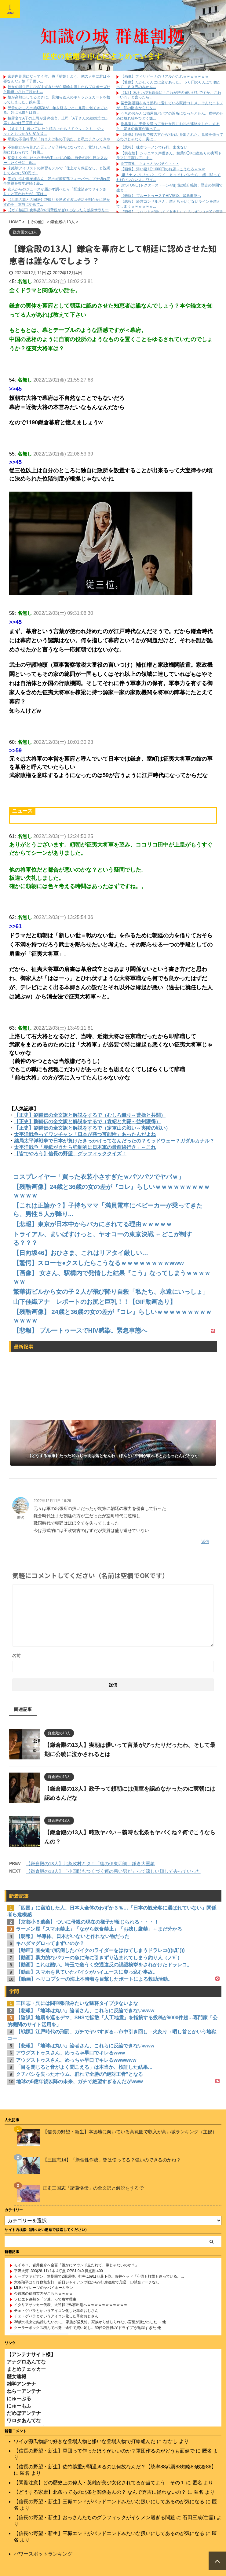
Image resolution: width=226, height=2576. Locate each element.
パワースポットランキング (43, 2553)
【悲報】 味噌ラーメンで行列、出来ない (154, 147)
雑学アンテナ (21, 2383)
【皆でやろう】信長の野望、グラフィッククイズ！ (70, 1153)
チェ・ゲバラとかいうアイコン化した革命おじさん (56, 2310)
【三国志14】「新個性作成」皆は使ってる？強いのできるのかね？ (112, 2159)
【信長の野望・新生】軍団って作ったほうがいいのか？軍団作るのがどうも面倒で (104, 2450)
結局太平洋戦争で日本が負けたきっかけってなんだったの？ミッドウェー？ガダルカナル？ (114, 1140)
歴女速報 (16, 2376)
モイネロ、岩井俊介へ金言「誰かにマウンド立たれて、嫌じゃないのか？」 (76, 2265)
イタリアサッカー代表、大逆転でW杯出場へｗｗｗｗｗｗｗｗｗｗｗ (70, 2305)
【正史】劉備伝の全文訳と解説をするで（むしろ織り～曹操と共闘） (90, 1115)
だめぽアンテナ (24, 2413)
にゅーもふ (19, 2405)
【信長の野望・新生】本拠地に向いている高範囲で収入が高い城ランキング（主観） (130, 2131)
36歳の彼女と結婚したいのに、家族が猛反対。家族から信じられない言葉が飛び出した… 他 (90, 2322)
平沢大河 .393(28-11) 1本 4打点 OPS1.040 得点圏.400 (58, 2271)
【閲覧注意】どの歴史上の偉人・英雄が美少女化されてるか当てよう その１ (99, 2482)
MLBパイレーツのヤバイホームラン (43, 2288)
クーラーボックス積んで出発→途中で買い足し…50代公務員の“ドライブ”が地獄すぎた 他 (87, 2328)
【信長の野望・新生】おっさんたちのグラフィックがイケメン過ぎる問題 (94, 2517)
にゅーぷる (19, 2398)
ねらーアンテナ (24, 2391)
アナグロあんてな (26, 2361)
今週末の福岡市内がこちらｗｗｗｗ (43, 2293)
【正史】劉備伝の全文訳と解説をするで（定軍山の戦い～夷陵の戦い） (92, 1128)
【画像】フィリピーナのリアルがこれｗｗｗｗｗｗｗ (165, 76)
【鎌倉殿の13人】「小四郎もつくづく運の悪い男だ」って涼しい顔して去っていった (113, 1871)
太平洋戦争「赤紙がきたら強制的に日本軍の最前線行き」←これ (85, 1147)
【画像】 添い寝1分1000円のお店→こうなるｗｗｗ (163, 169)
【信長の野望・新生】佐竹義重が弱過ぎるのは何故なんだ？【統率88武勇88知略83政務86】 (115, 2466)
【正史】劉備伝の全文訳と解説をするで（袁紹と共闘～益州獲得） (87, 1121)
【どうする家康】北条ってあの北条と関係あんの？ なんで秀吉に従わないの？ (100, 2492)
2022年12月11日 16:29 (52, 1501)
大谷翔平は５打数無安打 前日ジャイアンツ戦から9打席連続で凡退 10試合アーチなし (86, 2282)
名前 (16, 1655)
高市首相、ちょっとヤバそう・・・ (150, 163)
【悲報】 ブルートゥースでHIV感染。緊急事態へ (161, 196)
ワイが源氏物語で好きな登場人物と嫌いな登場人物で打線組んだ (84, 2441)
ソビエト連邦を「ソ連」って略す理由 (45, 2299)
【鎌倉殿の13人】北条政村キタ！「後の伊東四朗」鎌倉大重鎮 (90, 1863)
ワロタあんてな (24, 2420)
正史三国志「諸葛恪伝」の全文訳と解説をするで (93, 2187)
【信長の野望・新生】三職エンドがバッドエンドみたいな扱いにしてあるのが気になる (109, 2501)
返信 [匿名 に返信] (205, 1541)
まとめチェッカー (26, 2369)
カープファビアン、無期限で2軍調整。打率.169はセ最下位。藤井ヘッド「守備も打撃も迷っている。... (99, 2276)
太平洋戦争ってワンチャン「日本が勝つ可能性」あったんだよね (85, 1134)
